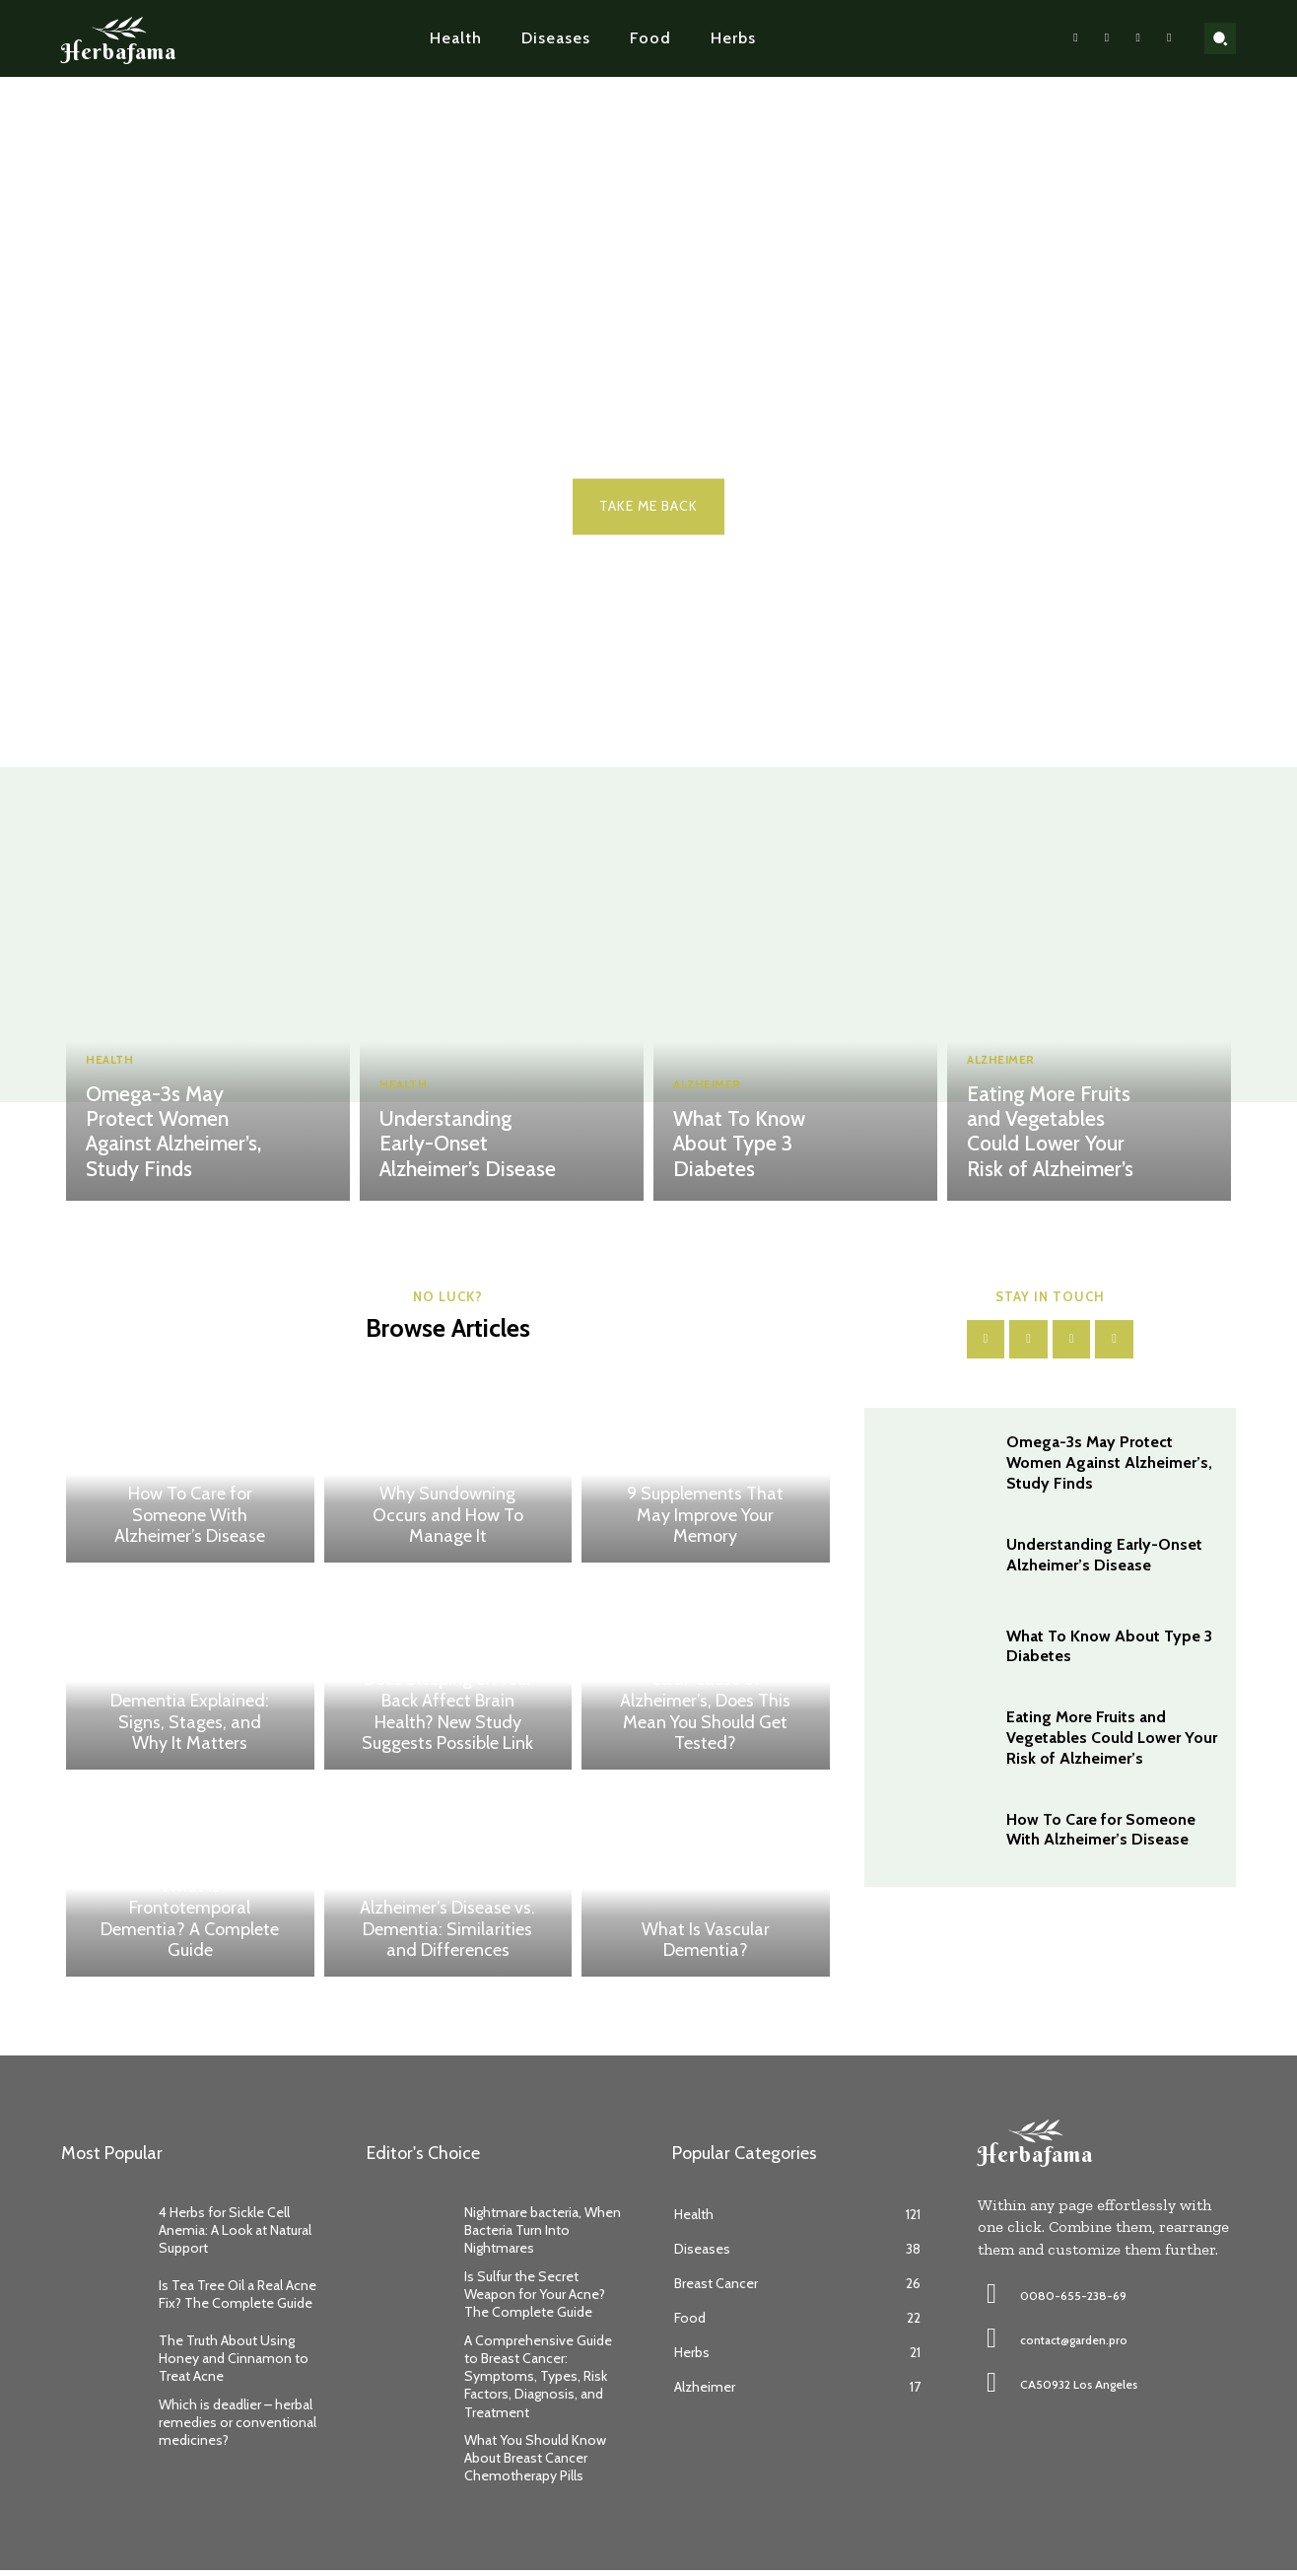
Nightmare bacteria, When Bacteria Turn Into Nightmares (542, 2236)
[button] (1220, 38)
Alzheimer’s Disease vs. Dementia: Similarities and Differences (447, 1935)
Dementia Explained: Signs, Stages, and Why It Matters (189, 1728)
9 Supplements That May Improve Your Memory (705, 1521)
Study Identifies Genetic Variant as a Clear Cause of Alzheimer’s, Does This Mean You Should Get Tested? (705, 1696)
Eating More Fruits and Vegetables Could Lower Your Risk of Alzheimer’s (1060, 1133)
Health (112, 1065)
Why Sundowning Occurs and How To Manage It (448, 1521)
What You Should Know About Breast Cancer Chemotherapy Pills (535, 2463)
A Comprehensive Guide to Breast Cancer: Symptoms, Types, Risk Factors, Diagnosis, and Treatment (538, 2382)
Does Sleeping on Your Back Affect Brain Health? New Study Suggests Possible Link (447, 1717)
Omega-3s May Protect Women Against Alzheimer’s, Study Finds (171, 1133)
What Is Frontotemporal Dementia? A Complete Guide (190, 1924)
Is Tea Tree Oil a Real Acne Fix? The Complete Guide (237, 2300)
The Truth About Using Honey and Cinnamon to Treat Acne (233, 2364)
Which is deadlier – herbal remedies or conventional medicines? (237, 2428)
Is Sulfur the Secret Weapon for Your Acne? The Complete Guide (534, 2300)
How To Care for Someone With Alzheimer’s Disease (189, 1521)
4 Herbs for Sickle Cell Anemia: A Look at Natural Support (235, 2236)
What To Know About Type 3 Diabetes (764, 1157)
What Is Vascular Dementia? (706, 1945)
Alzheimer (711, 1112)
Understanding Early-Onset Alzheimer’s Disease (469, 1145)
